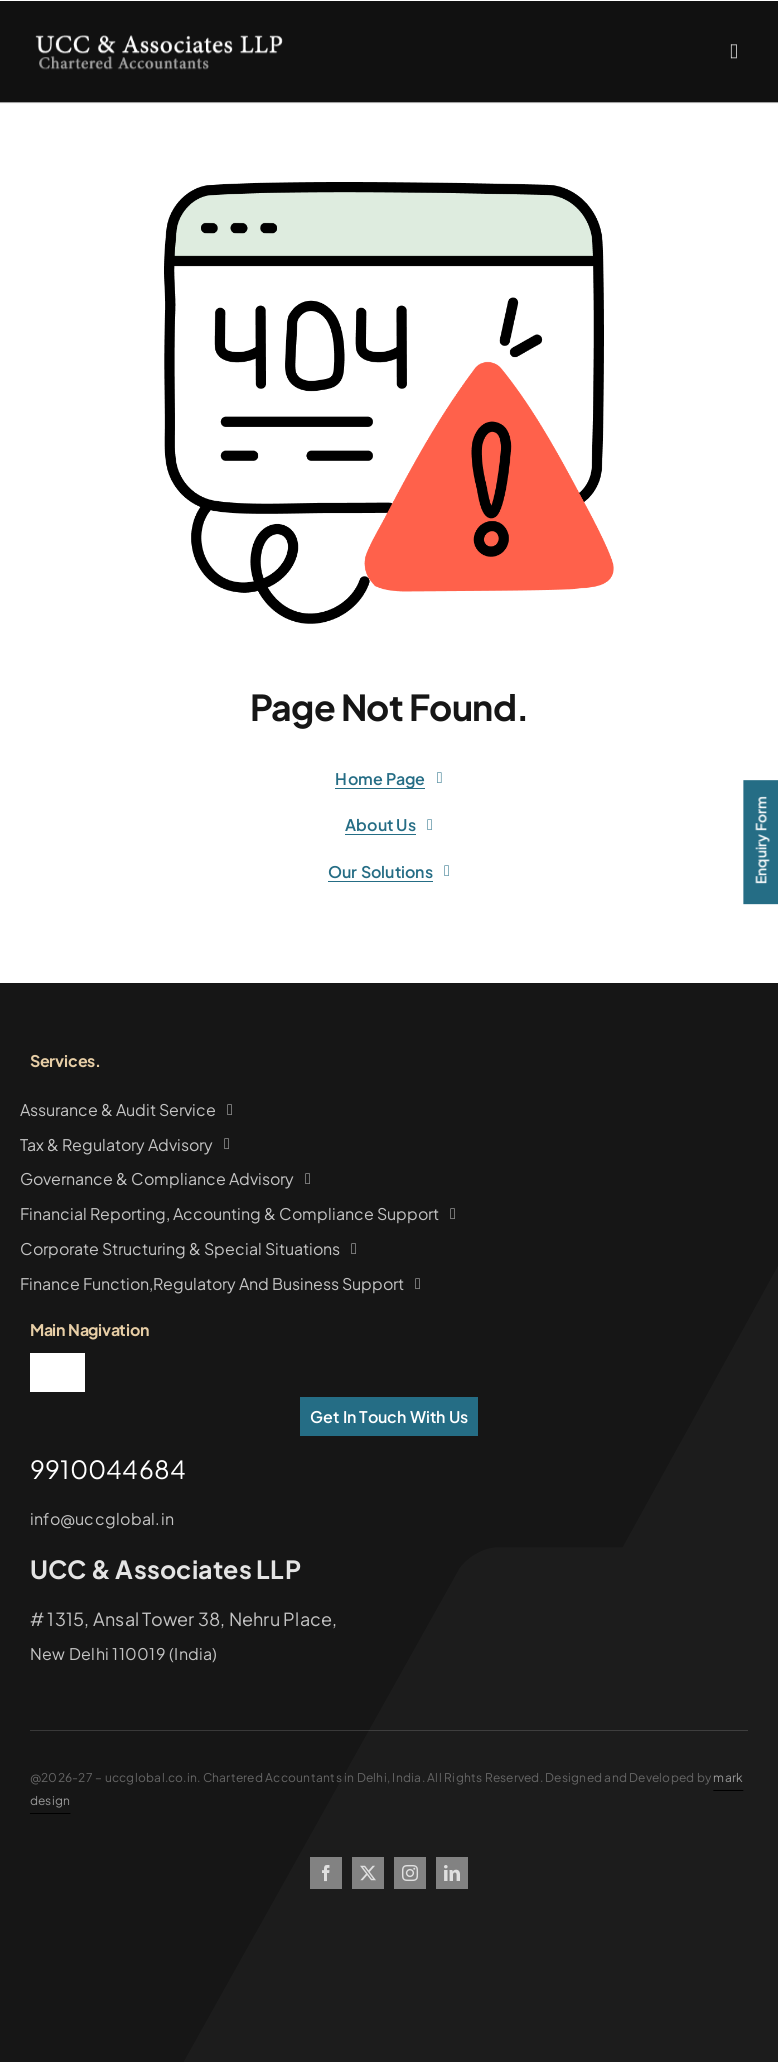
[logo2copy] (159, 42)
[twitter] (368, 1873)
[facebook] (326, 1873)
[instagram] (410, 1873)
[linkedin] (452, 1873)
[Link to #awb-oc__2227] (734, 55)
